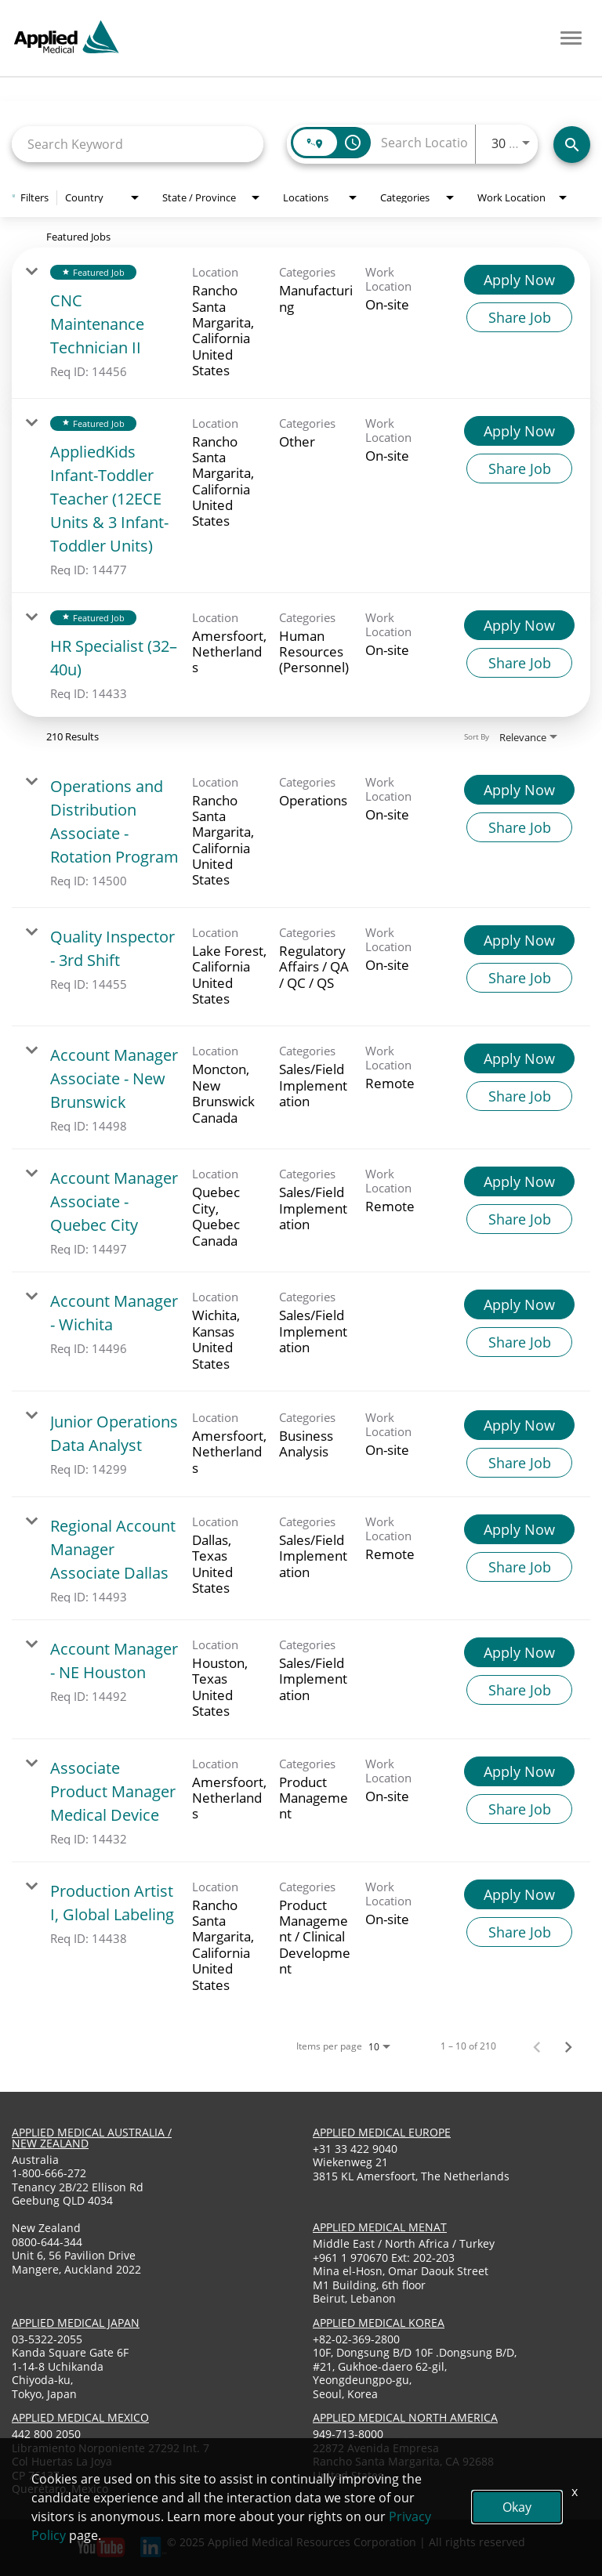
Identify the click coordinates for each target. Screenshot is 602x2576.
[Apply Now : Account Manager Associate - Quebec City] (519, 1181)
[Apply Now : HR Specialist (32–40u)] (519, 625)
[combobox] (137, 143)
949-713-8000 (348, 2433)
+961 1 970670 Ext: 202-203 (384, 2257)
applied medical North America (405, 2417)
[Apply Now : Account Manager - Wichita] (519, 1304)
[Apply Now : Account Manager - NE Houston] (519, 1652)
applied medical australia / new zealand (92, 2138)
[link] (301, 323)
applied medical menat (380, 2227)
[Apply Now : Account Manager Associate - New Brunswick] (519, 1058)
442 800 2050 (46, 2433)
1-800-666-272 (49, 2172)
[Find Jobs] (571, 144)
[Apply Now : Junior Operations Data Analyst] (519, 1425)
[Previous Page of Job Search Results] (537, 2046)
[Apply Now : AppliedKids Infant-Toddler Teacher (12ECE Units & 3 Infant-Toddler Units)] (519, 431)
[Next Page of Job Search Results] (568, 2046)
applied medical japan (76, 2322)
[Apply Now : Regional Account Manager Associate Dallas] (519, 1529)
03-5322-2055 (47, 2339)
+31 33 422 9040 (355, 2148)
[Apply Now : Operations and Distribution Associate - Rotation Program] (519, 790)
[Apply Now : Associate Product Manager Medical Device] (519, 1771)
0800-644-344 (47, 2241)
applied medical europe (382, 2132)
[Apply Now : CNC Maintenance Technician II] (519, 280)
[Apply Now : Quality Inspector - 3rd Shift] (519, 940)
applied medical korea (378, 2322)
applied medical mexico (80, 2417)
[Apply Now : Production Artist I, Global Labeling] (519, 1894)
